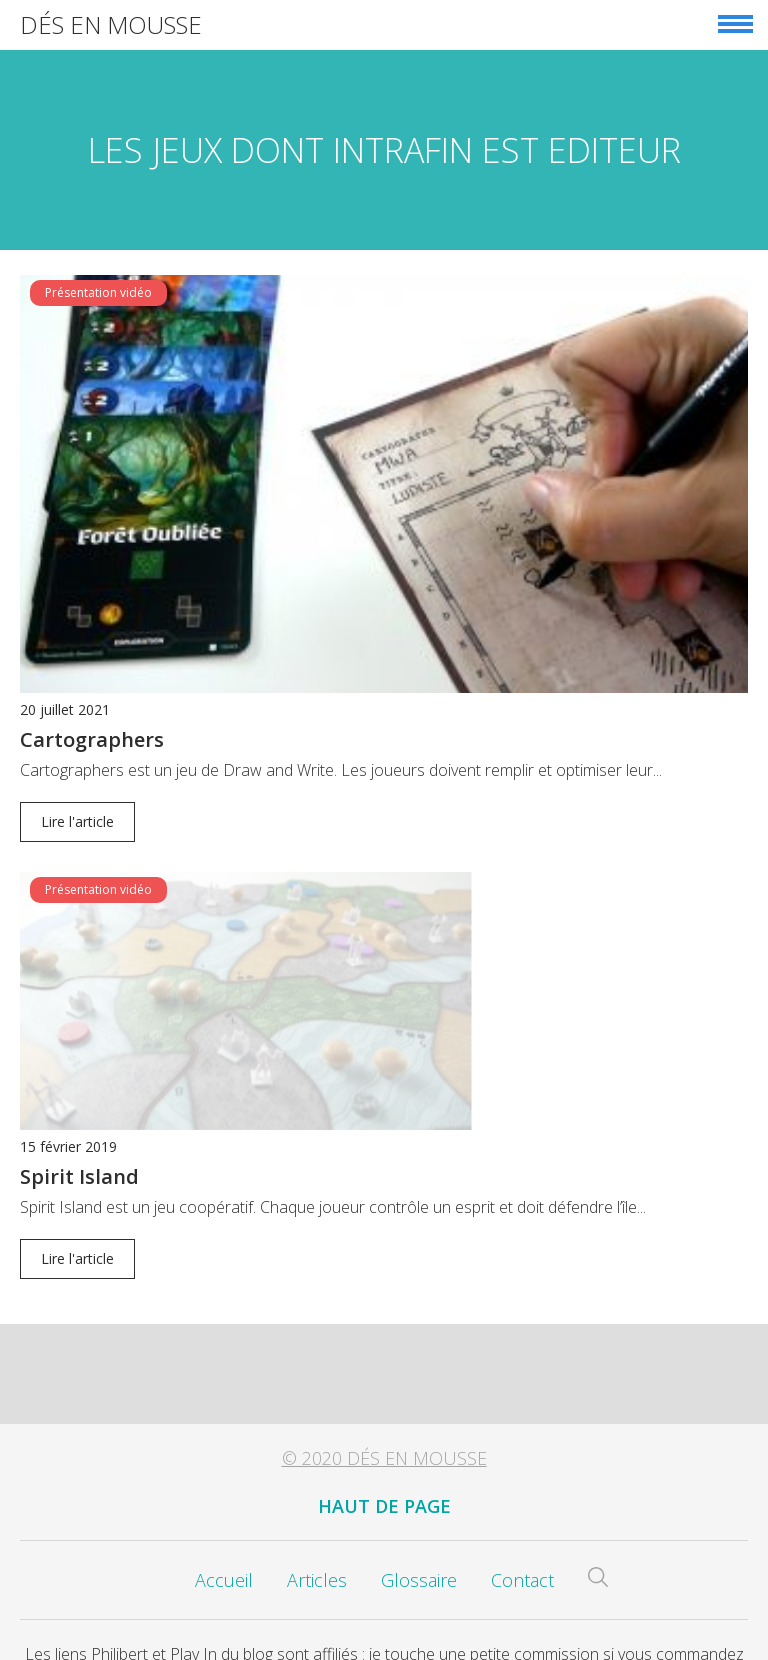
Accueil (224, 1564)
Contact (522, 1564)
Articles (317, 1564)
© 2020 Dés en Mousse (384, 1442)
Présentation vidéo (98, 292)
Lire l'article (77, 821)
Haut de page (384, 1490)
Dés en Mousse (111, 24)
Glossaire (419, 1564)
